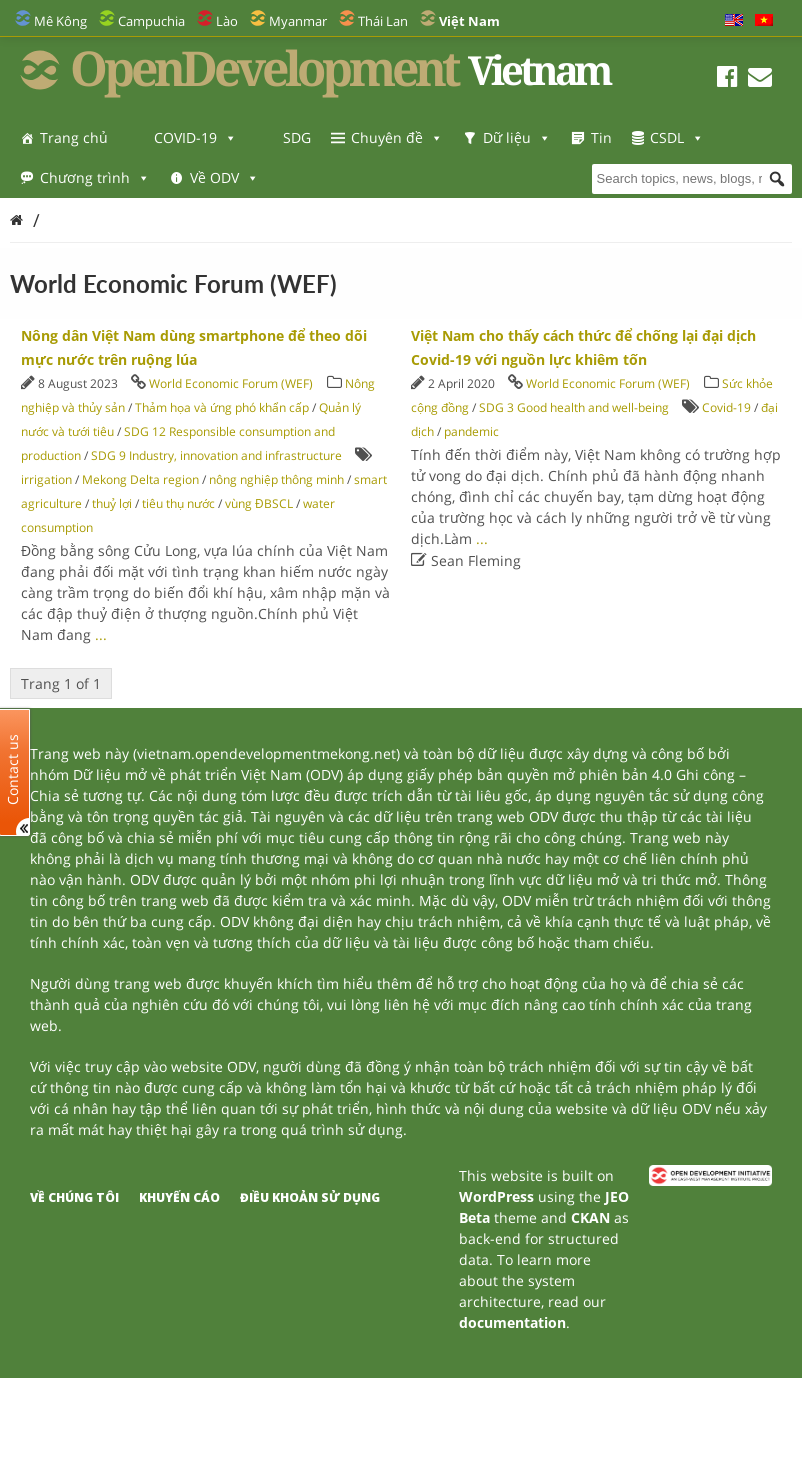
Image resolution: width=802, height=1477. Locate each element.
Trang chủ (74, 137)
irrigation (46, 479)
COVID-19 (195, 137)
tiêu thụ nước (178, 503)
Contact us (13, 768)
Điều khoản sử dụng (310, 1197)
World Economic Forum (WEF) (231, 383)
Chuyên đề (397, 137)
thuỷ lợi (112, 503)
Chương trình (95, 177)
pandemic (471, 431)
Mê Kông (60, 21)
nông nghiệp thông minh (276, 479)
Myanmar (298, 21)
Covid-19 (726, 407)
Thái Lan (383, 21)
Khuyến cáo (179, 1197)
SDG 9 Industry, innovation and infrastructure (216, 455)
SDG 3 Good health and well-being (574, 407)
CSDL (677, 137)
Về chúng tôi (74, 1197)
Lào (227, 21)
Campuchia (151, 21)
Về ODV (224, 177)
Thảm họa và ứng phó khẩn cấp (222, 407)
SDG (297, 137)
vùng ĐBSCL (259, 503)
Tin (601, 137)
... (101, 634)
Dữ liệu (517, 137)
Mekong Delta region (140, 479)
